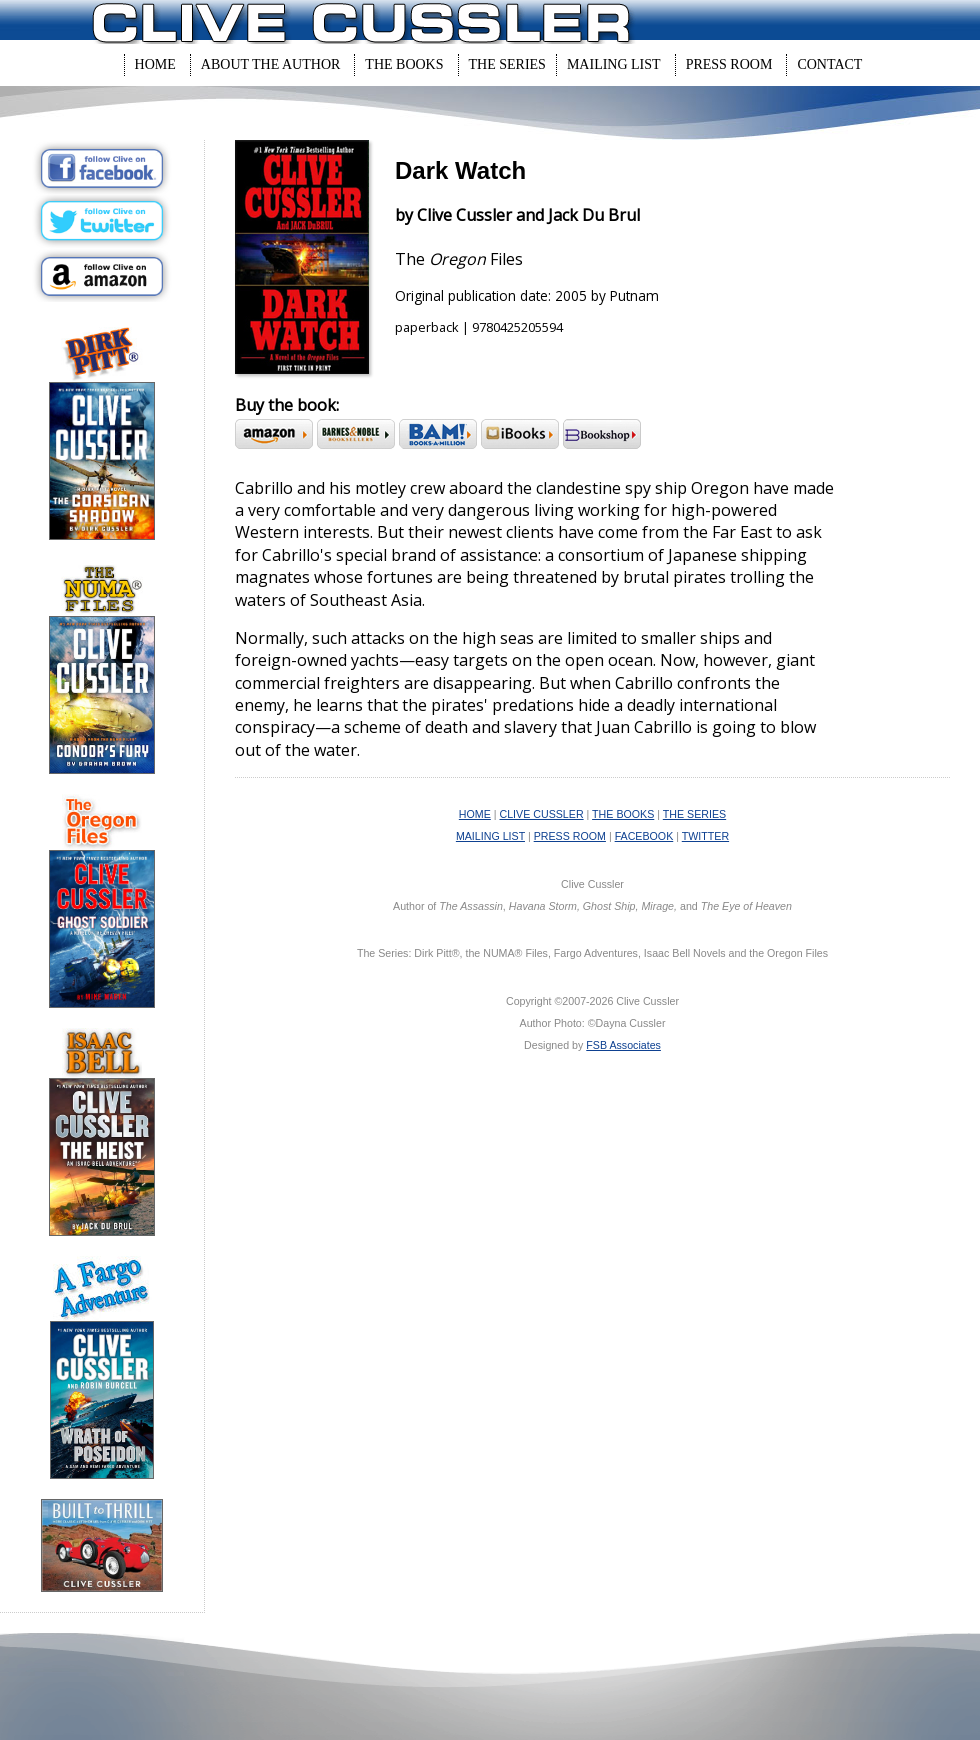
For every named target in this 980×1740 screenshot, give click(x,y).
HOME (475, 814)
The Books (404, 64)
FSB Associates (623, 1045)
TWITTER (705, 836)
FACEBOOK (644, 836)
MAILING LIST (490, 836)
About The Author (271, 64)
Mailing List (614, 64)
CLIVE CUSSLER (542, 814)
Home (155, 64)
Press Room (729, 64)
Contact (829, 64)
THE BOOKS (623, 814)
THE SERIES (694, 814)
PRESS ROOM (570, 836)
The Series (507, 64)
